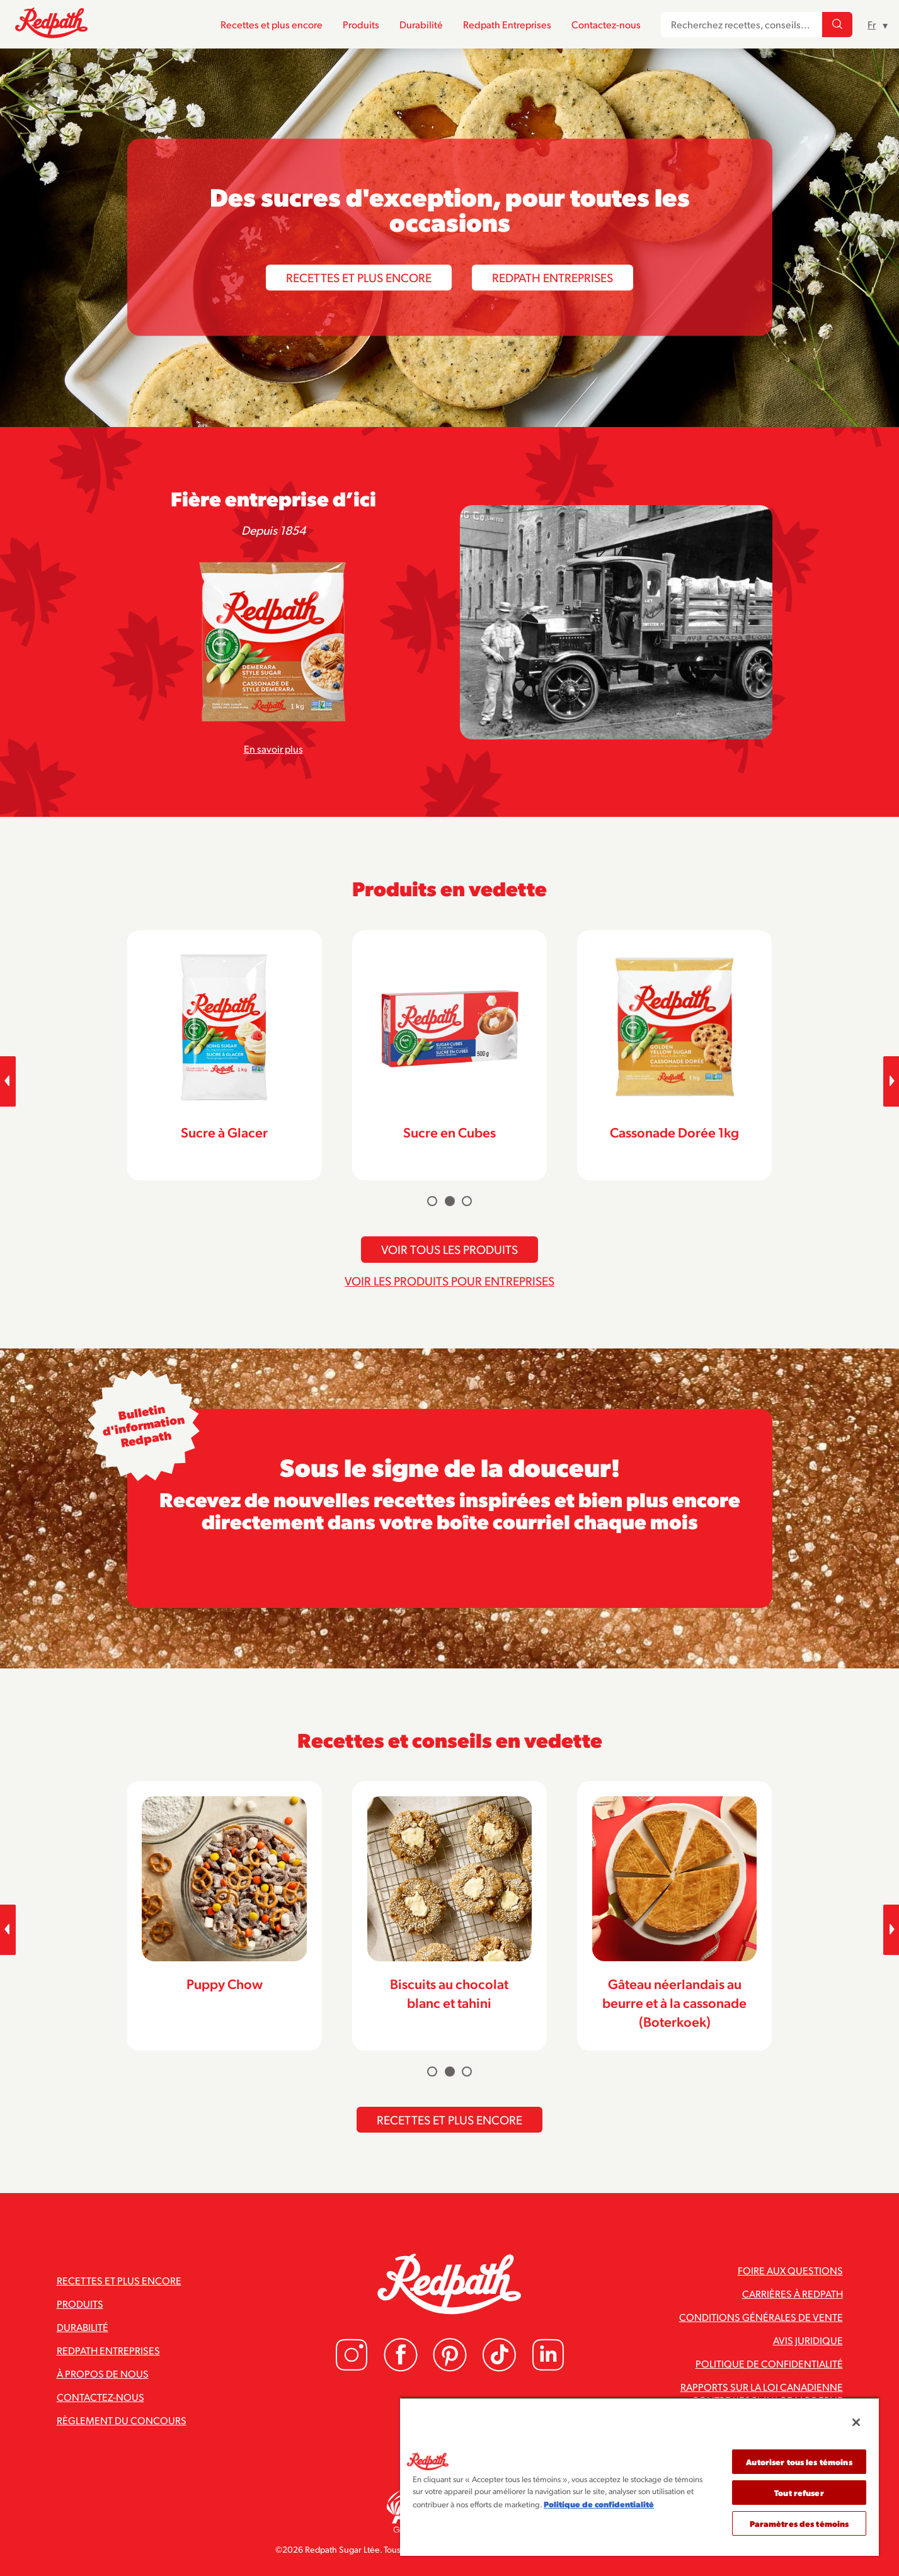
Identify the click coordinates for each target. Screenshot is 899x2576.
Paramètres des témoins (799, 2523)
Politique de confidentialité (769, 2363)
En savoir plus (273, 748)
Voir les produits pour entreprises (449, 1280)
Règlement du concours (121, 2420)
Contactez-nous (606, 24)
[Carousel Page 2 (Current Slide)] (450, 1201)
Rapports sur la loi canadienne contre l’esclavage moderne (761, 2393)
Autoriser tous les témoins (799, 2461)
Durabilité (421, 24)
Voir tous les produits (449, 1249)
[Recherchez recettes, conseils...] (837, 24)
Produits (361, 24)
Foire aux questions (790, 2270)
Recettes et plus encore (271, 24)
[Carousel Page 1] (432, 1201)
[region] (639, 2476)
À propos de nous (103, 2373)
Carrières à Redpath (792, 2293)
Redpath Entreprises (507, 24)
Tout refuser (799, 2492)
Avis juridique (808, 2340)
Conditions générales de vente (761, 2316)
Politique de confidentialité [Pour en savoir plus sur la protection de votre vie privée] (599, 2504)
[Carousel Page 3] (467, 1201)
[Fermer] (856, 2422)
